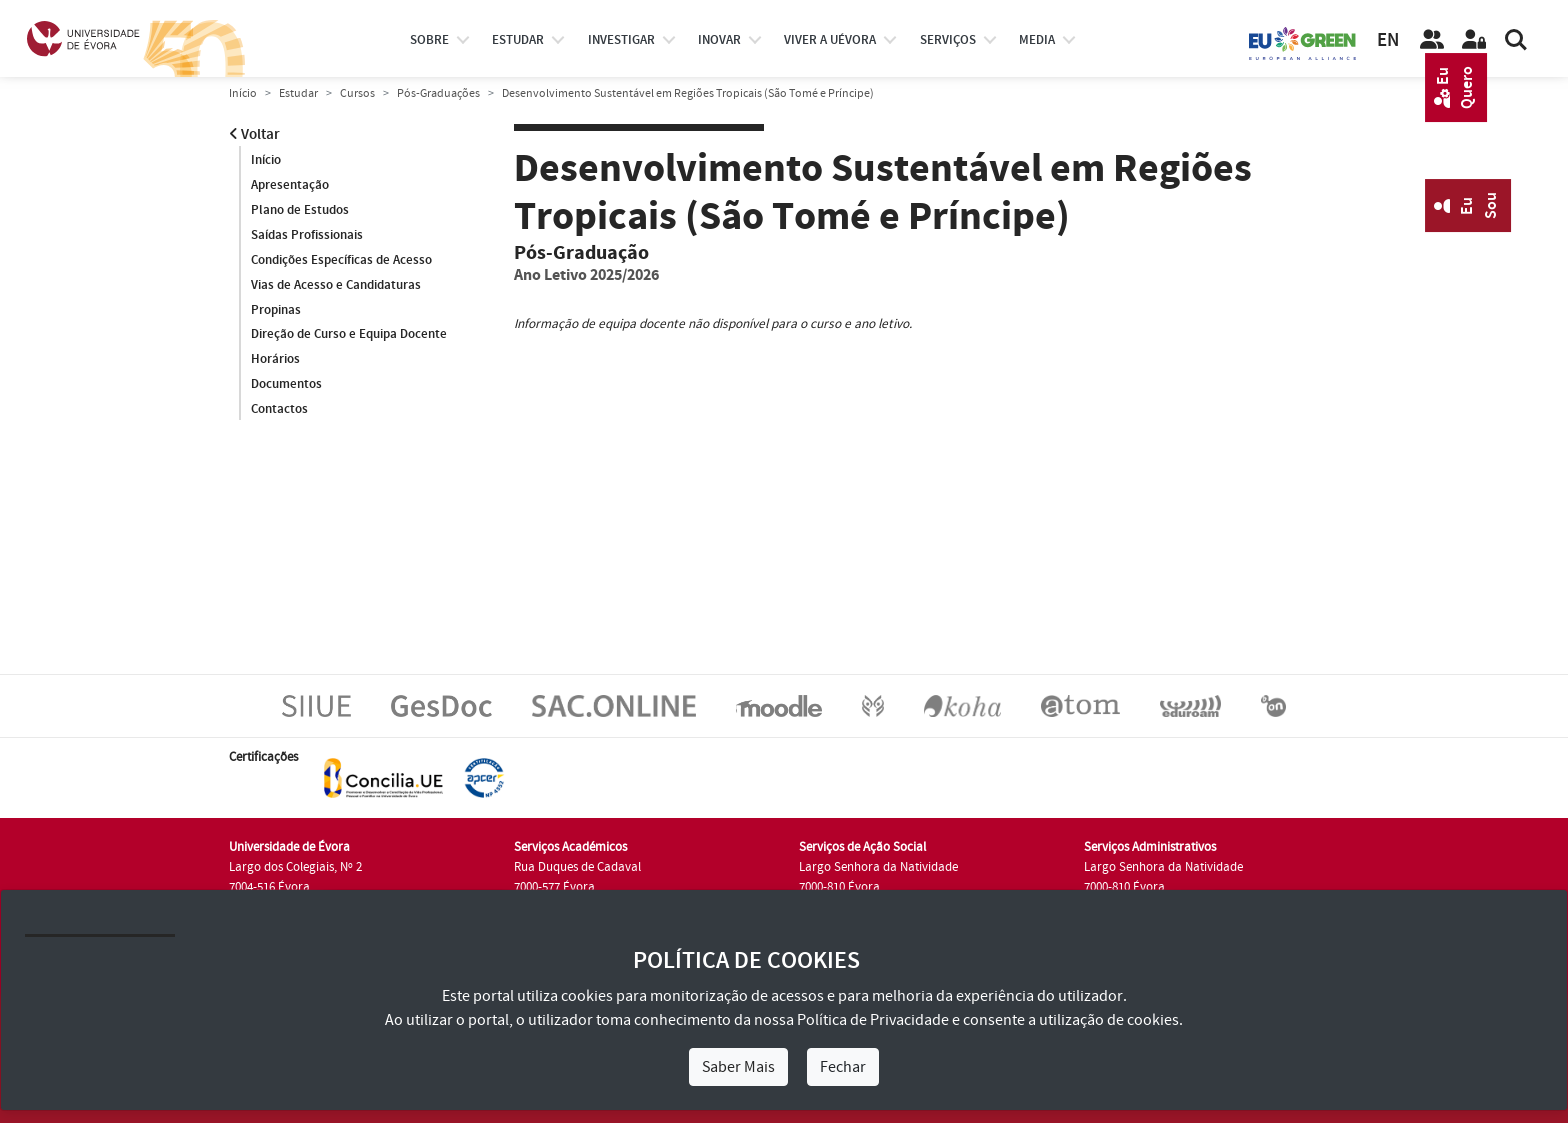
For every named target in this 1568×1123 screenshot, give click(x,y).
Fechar (843, 1067)
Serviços (948, 40)
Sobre (429, 40)
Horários (275, 359)
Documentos (286, 384)
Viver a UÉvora (830, 40)
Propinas (276, 310)
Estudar (298, 93)
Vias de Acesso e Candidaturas (336, 285)
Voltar (254, 134)
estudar (518, 40)
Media (1037, 40)
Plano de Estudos (300, 210)
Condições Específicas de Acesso (341, 260)
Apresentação (290, 185)
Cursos (357, 93)
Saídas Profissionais (307, 235)
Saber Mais (738, 1067)
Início (243, 93)
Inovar (719, 40)
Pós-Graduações (438, 93)
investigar (621, 40)
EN (1388, 40)
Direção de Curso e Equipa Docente (349, 334)
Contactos (279, 409)
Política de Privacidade (873, 1020)
